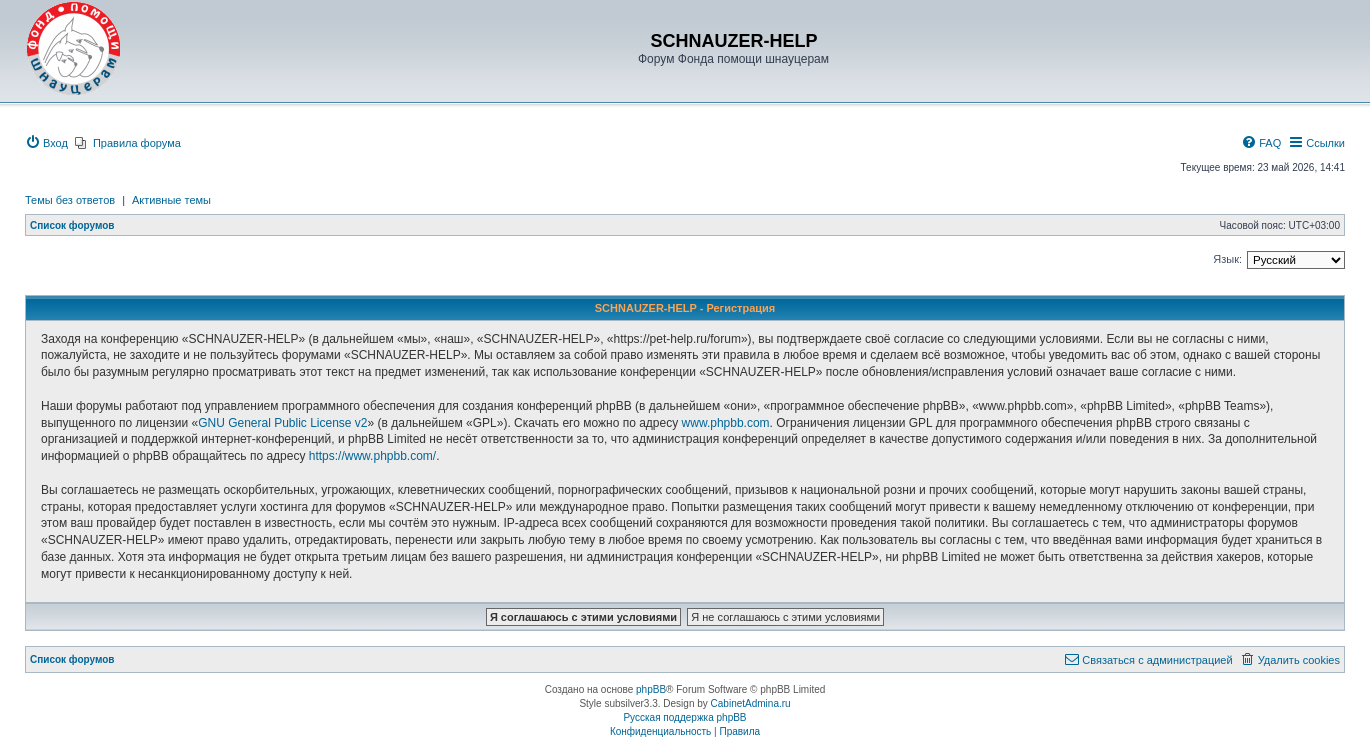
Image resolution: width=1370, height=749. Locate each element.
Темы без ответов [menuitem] (70, 200)
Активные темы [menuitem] (171, 200)
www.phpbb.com (726, 423)
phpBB (651, 689)
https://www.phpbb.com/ (372, 456)
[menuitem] (46, 143)
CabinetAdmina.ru (751, 703)
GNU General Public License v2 (282, 423)
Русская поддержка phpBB (684, 717)
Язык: (1227, 259)
